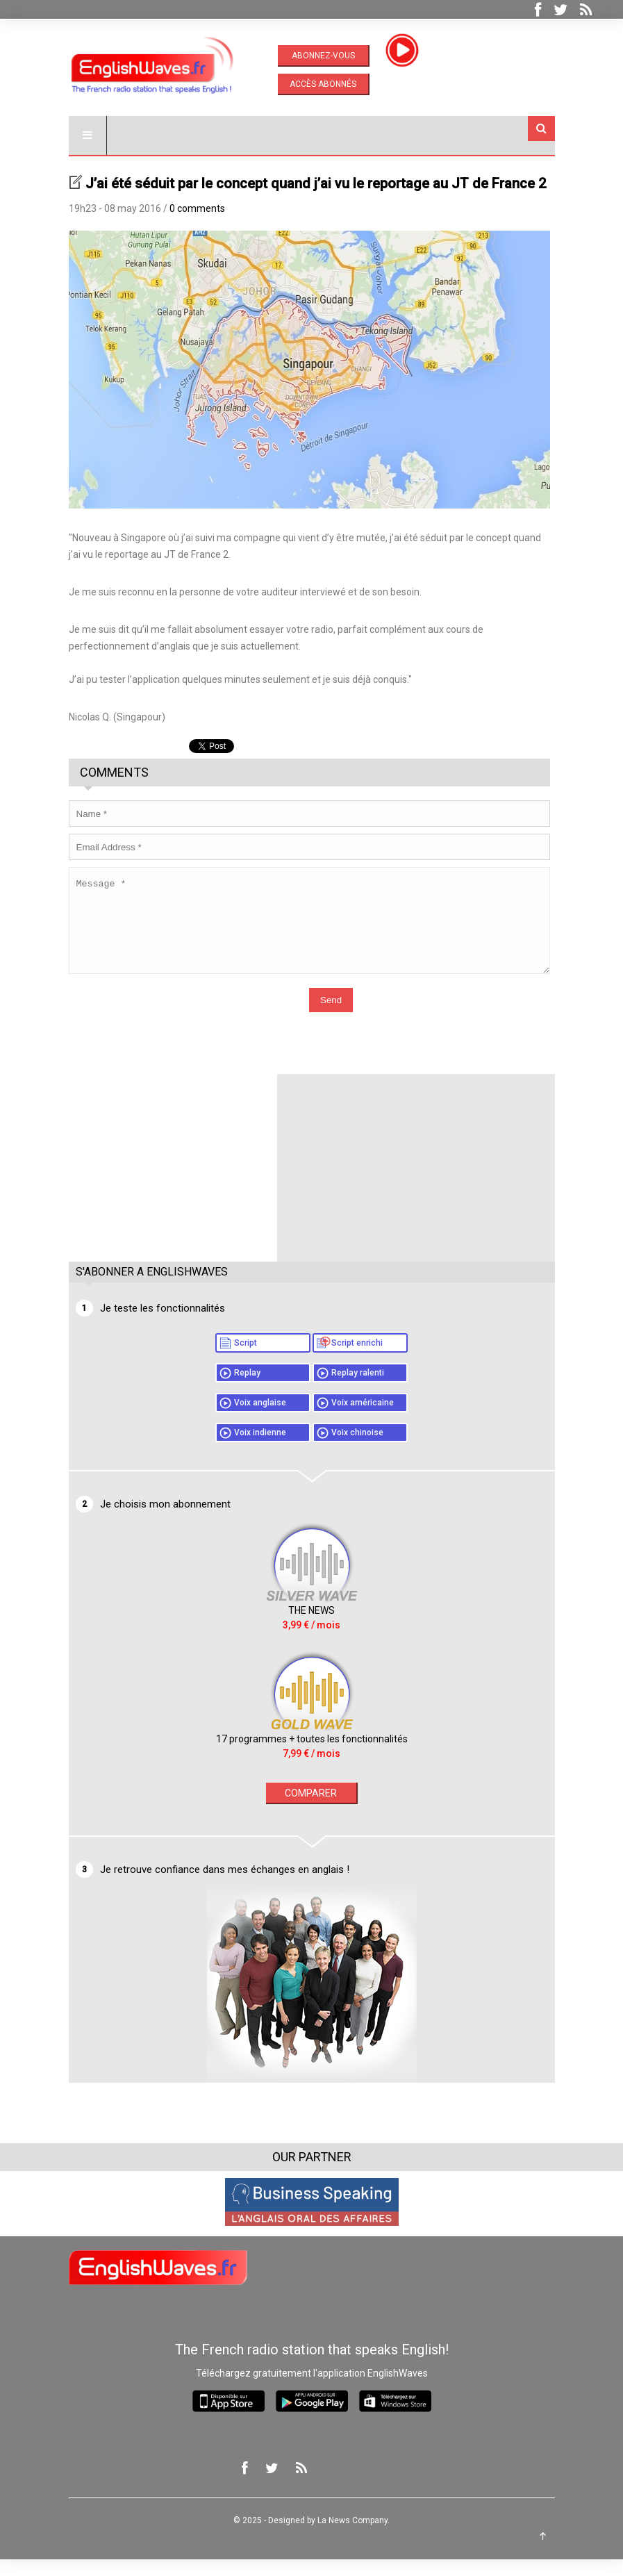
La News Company (352, 2537)
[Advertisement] (173, 1177)
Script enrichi (357, 1359)
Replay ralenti (357, 1389)
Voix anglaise (260, 1419)
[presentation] (174, 1018)
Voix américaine (362, 1419)
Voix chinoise (357, 1449)
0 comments (197, 208)
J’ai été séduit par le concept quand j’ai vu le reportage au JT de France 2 (315, 183)
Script (245, 1359)
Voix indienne (260, 1449)
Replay (247, 1389)
